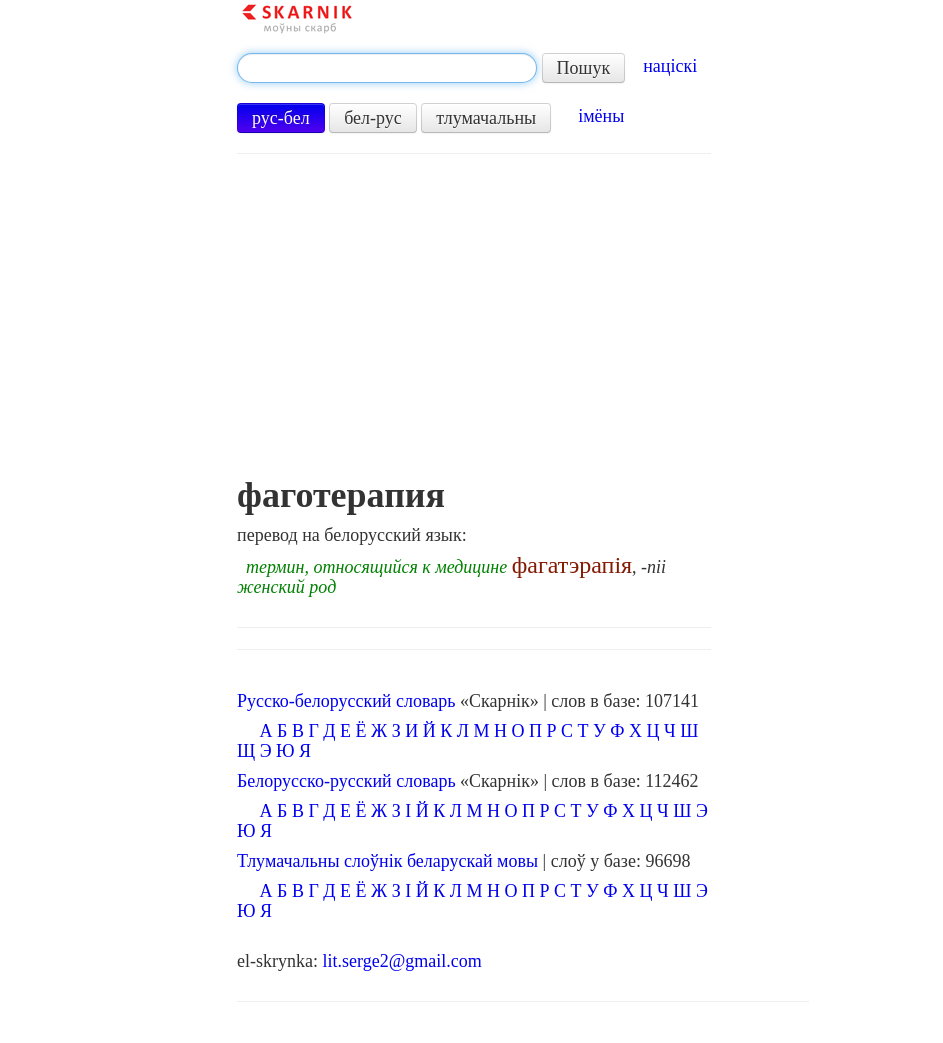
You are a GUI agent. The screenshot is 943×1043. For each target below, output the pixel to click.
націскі (670, 66)
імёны (601, 116)
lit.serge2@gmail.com (402, 961)
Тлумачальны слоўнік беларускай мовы (387, 861)
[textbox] (387, 68)
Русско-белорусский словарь (346, 701)
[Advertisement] (474, 325)
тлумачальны (486, 118)
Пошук (584, 68)
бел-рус (373, 118)
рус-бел (281, 118)
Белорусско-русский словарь (346, 781)
